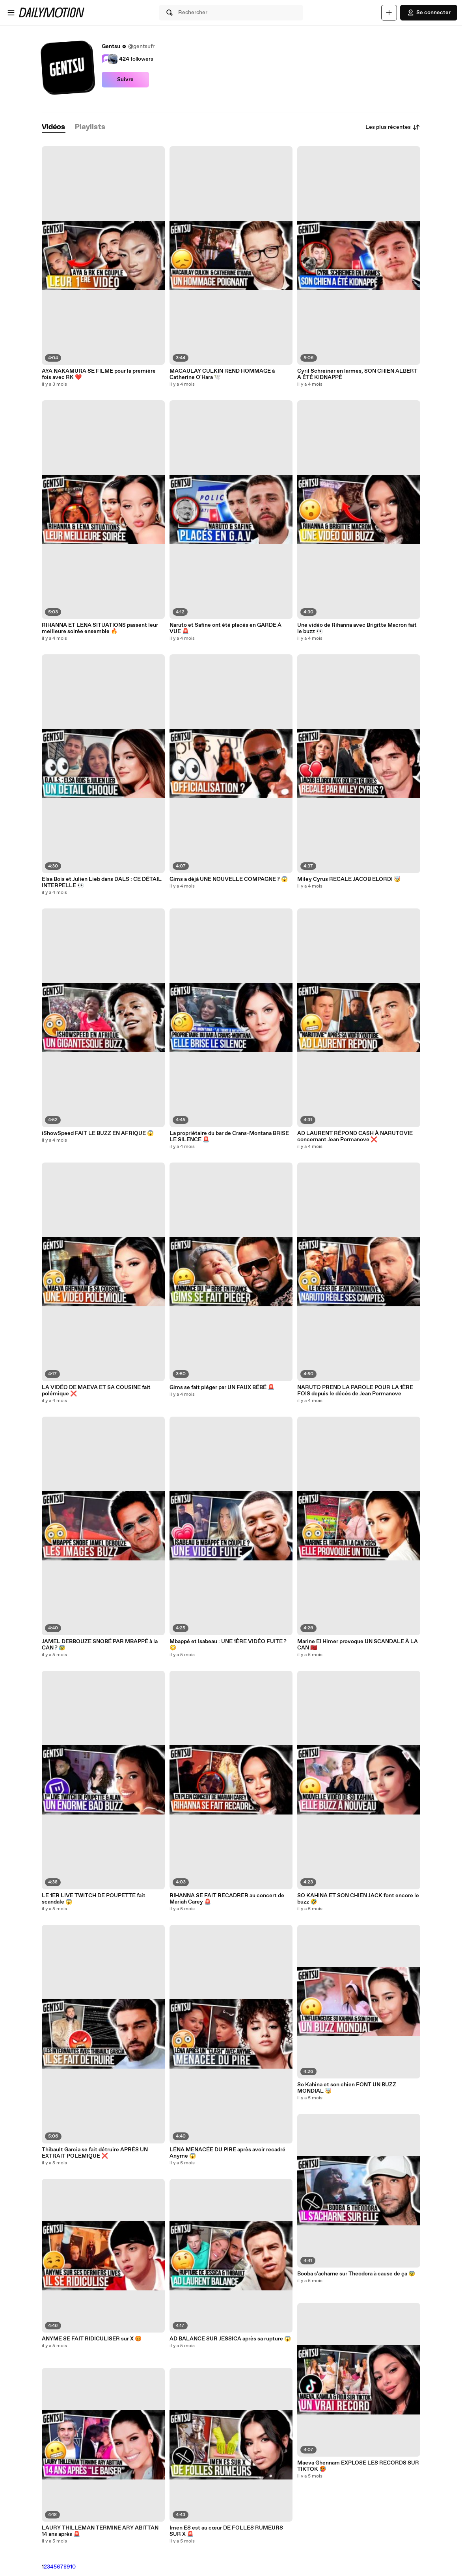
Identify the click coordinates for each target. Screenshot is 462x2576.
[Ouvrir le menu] (11, 12)
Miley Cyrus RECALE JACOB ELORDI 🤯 (349, 879)
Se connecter (429, 13)
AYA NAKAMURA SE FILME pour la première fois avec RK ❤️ (99, 374)
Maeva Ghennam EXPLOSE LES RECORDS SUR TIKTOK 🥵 (358, 2466)
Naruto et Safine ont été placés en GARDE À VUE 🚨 (225, 628)
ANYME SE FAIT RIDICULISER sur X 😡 (92, 2339)
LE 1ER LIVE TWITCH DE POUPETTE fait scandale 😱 (93, 1899)
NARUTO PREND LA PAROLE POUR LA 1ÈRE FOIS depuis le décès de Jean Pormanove (355, 1390)
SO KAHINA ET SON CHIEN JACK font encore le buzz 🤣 (358, 1899)
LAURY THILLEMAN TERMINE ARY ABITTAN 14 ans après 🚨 (100, 2531)
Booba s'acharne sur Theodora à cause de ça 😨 (356, 2274)
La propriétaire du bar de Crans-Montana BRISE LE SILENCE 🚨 (229, 1136)
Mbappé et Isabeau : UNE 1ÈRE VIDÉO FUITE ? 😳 (228, 1644)
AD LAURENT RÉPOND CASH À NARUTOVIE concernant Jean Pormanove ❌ (355, 1136)
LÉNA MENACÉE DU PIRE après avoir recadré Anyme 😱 (227, 2153)
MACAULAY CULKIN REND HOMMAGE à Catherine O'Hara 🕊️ (222, 374)
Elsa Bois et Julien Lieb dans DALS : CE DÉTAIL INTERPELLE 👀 (102, 882)
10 (73, 2566)
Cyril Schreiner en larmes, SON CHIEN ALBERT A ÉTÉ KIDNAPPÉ (357, 374)
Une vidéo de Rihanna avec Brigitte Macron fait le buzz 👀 (357, 628)
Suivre (125, 79)
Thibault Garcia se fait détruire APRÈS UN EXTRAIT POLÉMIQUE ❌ (95, 2153)
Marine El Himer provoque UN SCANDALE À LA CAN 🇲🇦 (357, 1644)
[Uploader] (389, 12)
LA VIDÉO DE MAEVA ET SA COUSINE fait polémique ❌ (96, 1390)
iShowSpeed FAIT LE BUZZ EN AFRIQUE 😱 (98, 1133)
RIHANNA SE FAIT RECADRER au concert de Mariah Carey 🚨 (227, 1899)
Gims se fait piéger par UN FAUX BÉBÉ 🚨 (222, 1387)
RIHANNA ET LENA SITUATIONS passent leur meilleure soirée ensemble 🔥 (100, 628)
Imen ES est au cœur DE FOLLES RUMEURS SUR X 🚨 (226, 2531)
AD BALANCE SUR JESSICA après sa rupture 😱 (230, 2339)
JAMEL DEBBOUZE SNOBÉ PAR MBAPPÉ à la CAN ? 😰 (100, 1644)
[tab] (53, 127)
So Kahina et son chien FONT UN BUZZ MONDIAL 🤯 (346, 2088)
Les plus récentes (392, 127)
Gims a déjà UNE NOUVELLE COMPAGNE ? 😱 (229, 879)
